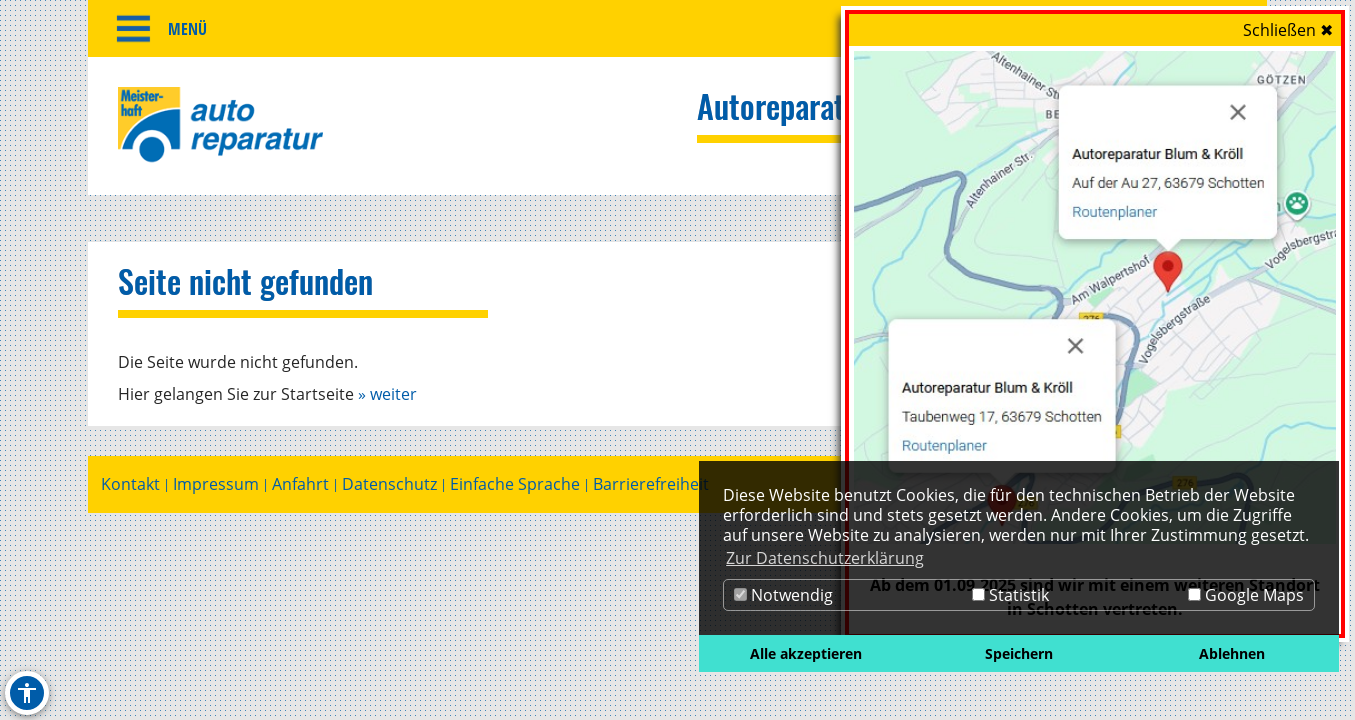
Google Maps (1246, 595)
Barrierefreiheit (651, 487)
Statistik (1010, 595)
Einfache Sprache (515, 487)
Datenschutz (389, 487)
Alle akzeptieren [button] (806, 653)
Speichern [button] (1019, 653)
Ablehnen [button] (1232, 653)
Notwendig (783, 595)
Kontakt (130, 487)
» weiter (387, 397)
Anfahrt (300, 487)
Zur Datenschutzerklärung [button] (825, 558)
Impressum (216, 487)
